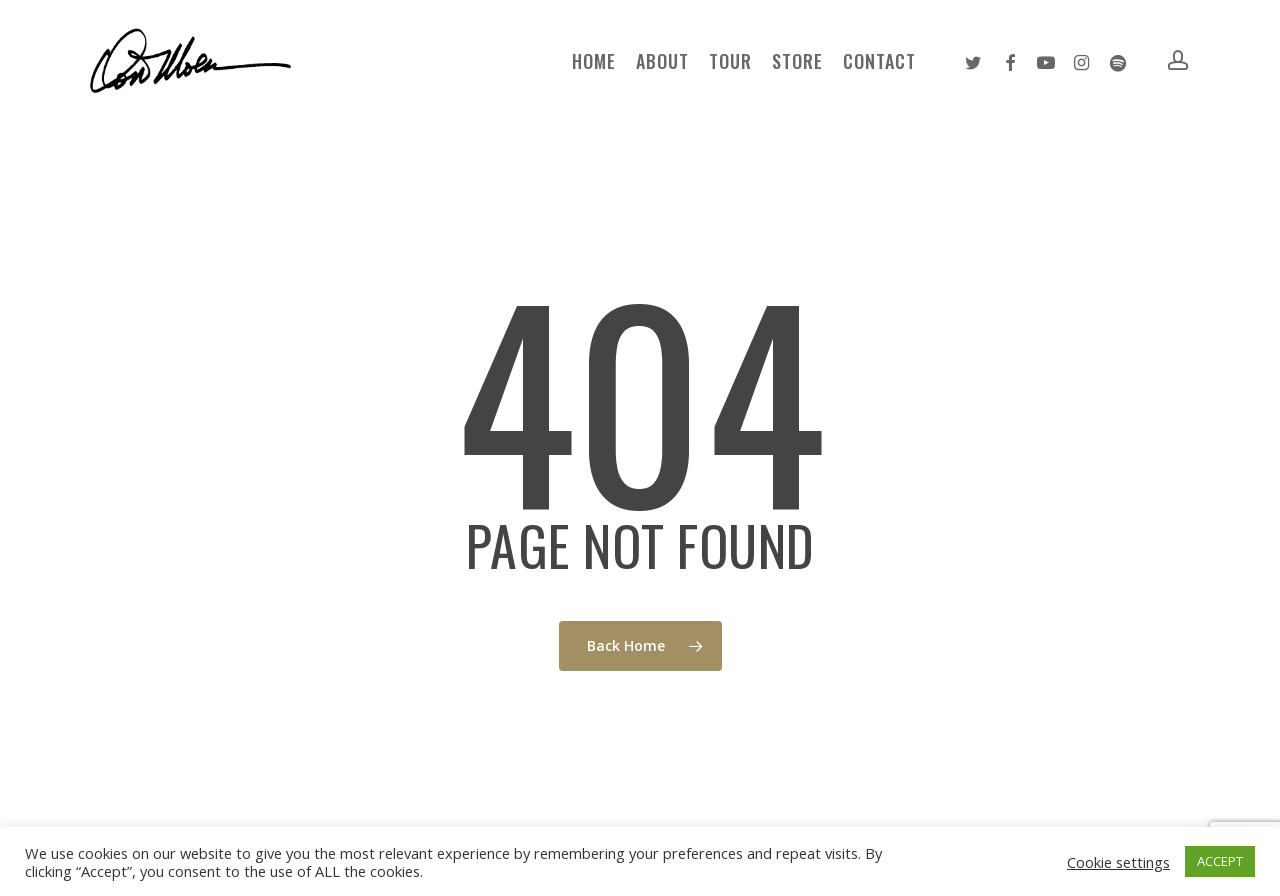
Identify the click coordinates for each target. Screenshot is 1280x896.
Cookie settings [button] (1118, 862)
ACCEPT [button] (1220, 861)
